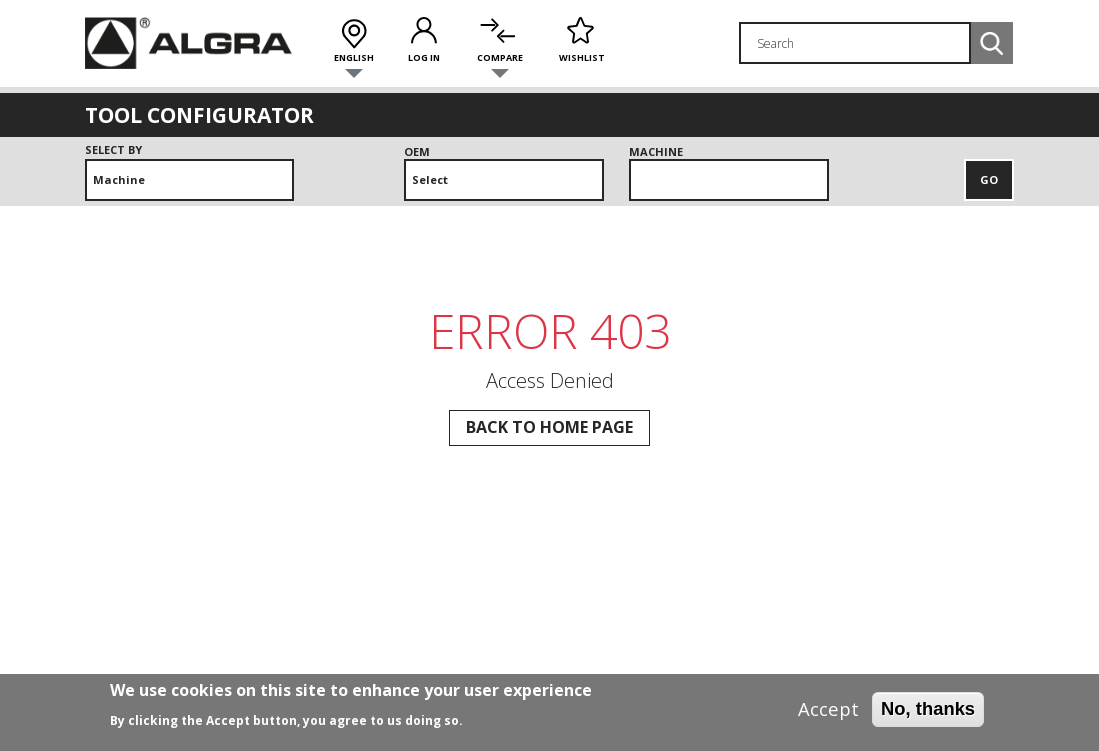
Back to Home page (549, 427)
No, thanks (928, 714)
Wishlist (582, 57)
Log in (424, 57)
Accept (828, 715)
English (354, 57)
